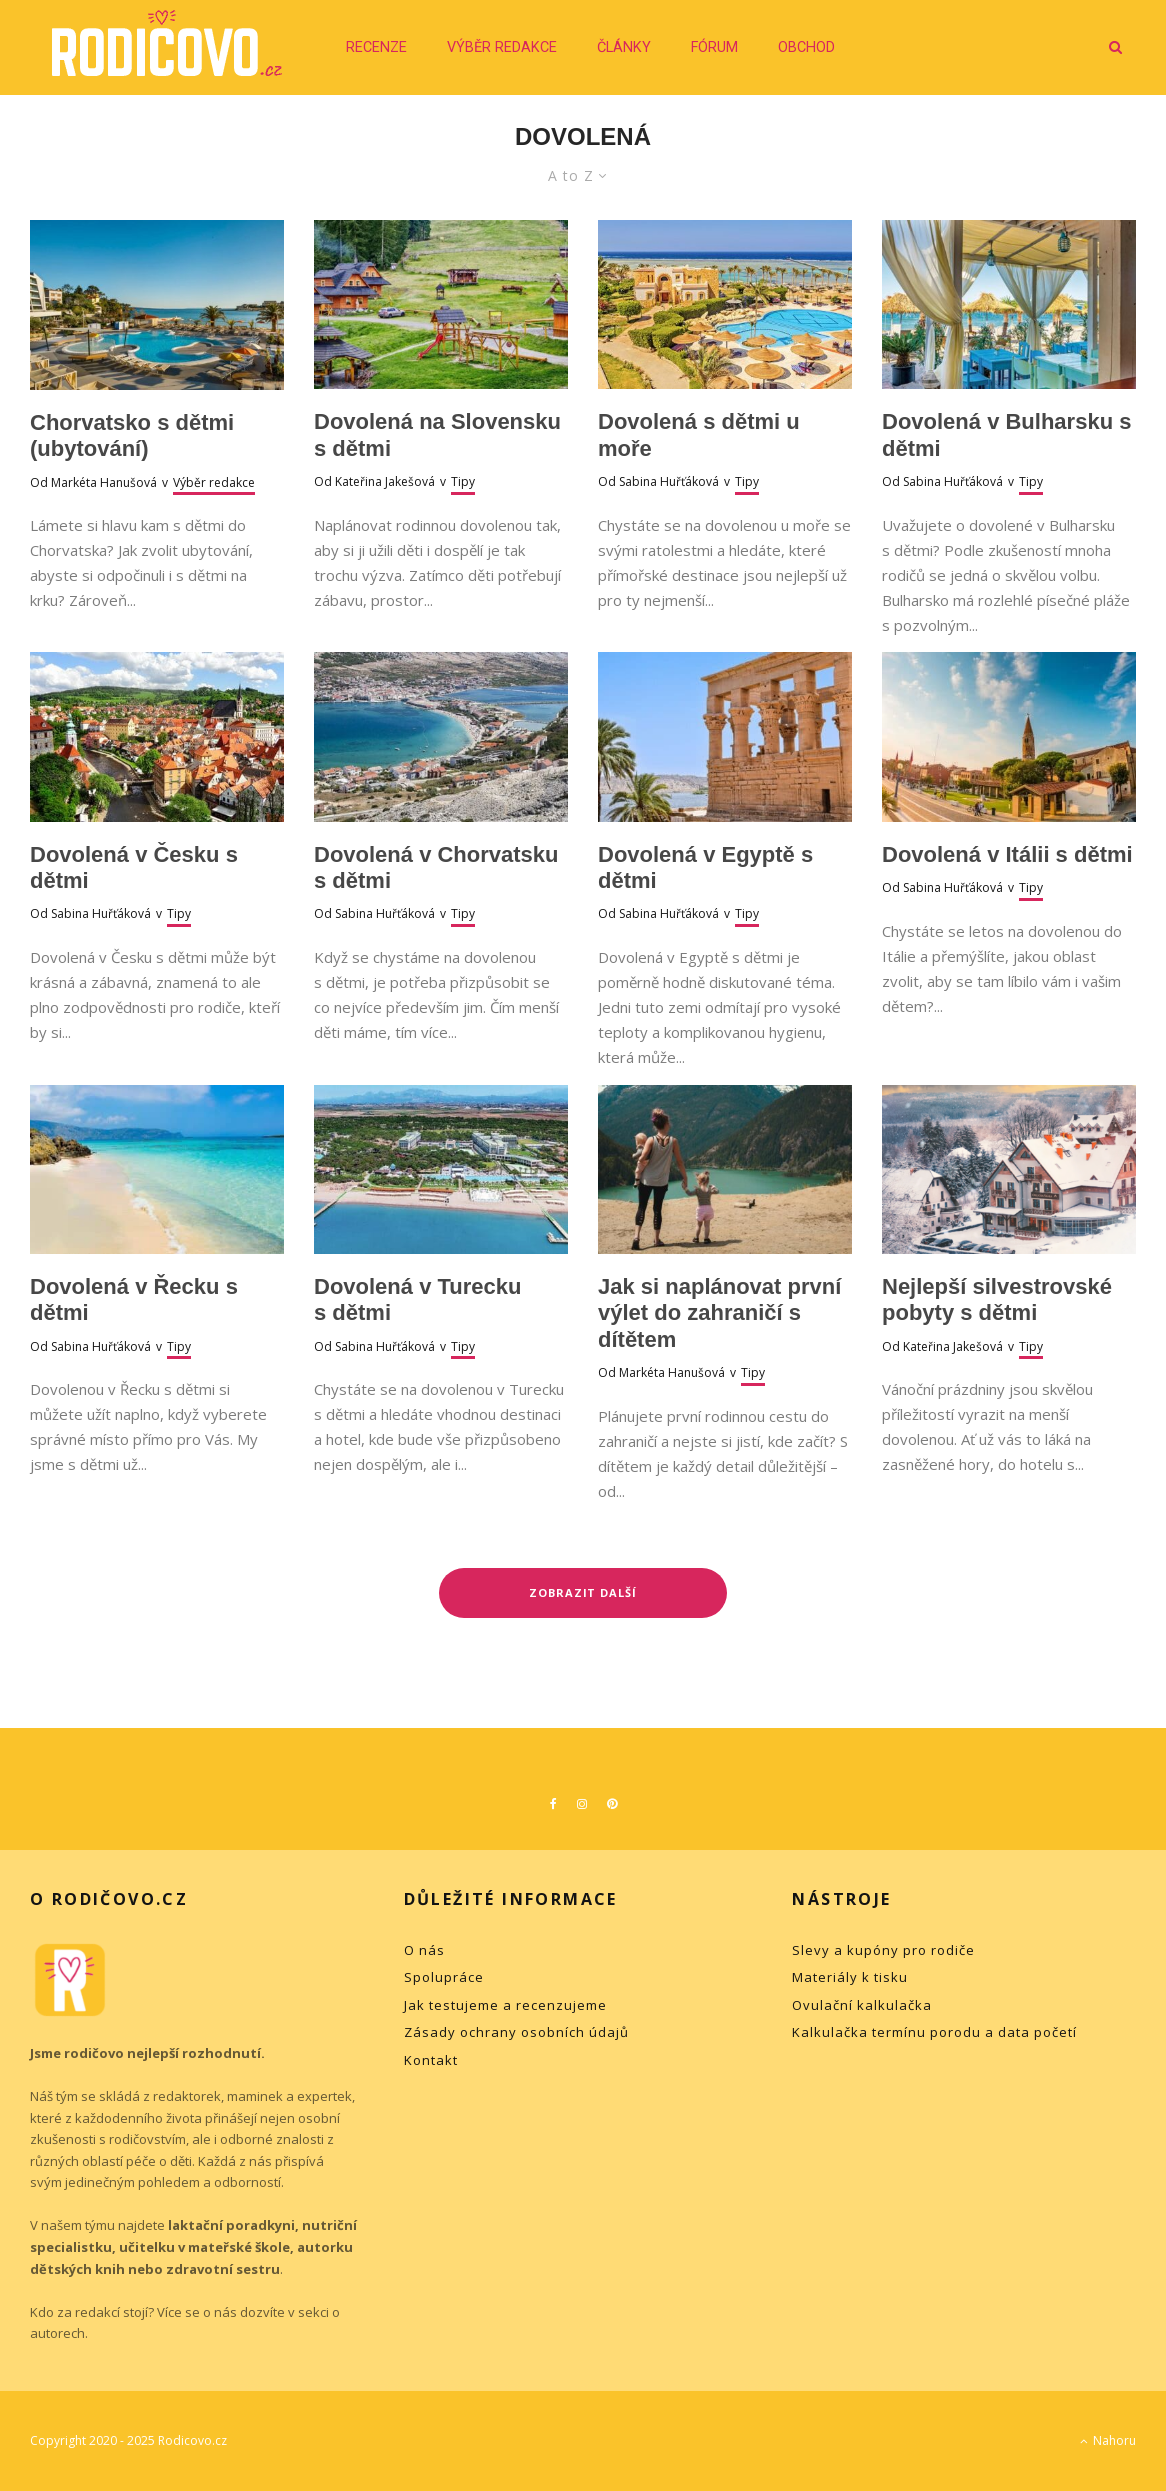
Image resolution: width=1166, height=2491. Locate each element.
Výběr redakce (502, 47)
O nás (424, 1950)
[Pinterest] (612, 1804)
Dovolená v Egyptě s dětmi (705, 867)
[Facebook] (553, 1804)
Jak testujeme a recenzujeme (505, 2005)
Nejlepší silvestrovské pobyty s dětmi (997, 1299)
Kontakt (431, 2060)
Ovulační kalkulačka (862, 2005)
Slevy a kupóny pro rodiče (883, 1950)
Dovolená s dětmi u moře (699, 434)
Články (624, 47)
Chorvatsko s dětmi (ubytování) (132, 435)
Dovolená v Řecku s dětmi (134, 1299)
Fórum (714, 47)
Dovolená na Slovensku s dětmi (437, 434)
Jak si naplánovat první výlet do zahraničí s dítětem (719, 1313)
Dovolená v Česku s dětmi (134, 867)
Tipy (463, 481)
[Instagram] (582, 1804)
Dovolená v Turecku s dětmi (417, 1299)
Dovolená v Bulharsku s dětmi (1006, 434)
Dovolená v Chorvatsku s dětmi (436, 867)
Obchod (806, 47)
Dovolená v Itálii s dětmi (1007, 854)
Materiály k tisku (850, 1977)
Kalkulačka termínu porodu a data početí (934, 2032)
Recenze (376, 47)
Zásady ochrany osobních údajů (516, 2032)
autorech (57, 2333)
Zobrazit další (583, 1592)
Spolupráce (444, 1977)
